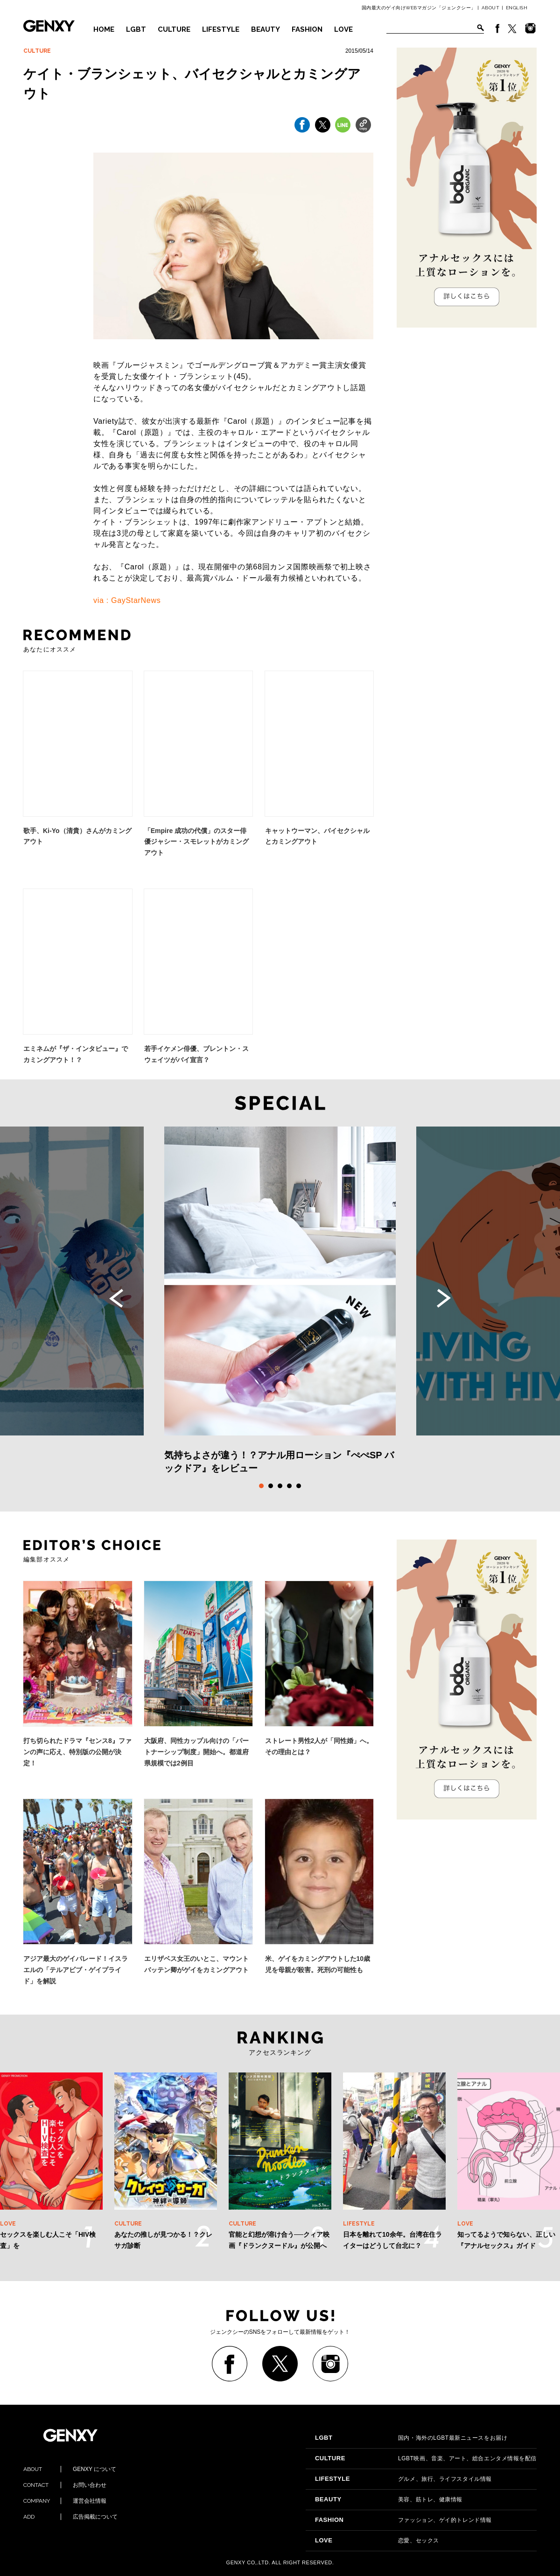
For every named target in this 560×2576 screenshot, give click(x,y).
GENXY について (69, 2469)
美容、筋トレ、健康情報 (388, 2499)
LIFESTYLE (220, 29)
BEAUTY (265, 29)
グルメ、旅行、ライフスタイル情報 (403, 2479)
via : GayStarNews (127, 600)
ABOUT (491, 7)
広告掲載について (70, 2516)
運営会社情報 (64, 2501)
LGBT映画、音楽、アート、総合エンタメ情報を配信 (426, 2458)
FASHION (307, 29)
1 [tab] (261, 1486)
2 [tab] (270, 1486)
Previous (116, 1298)
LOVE (343, 29)
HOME (103, 29)
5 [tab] (298, 1486)
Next (444, 1298)
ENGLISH (517, 7)
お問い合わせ (64, 2485)
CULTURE (174, 29)
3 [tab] (280, 1486)
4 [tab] (289, 1486)
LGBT (136, 29)
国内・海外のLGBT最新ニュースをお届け (411, 2438)
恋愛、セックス (377, 2540)
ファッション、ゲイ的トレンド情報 (403, 2520)
